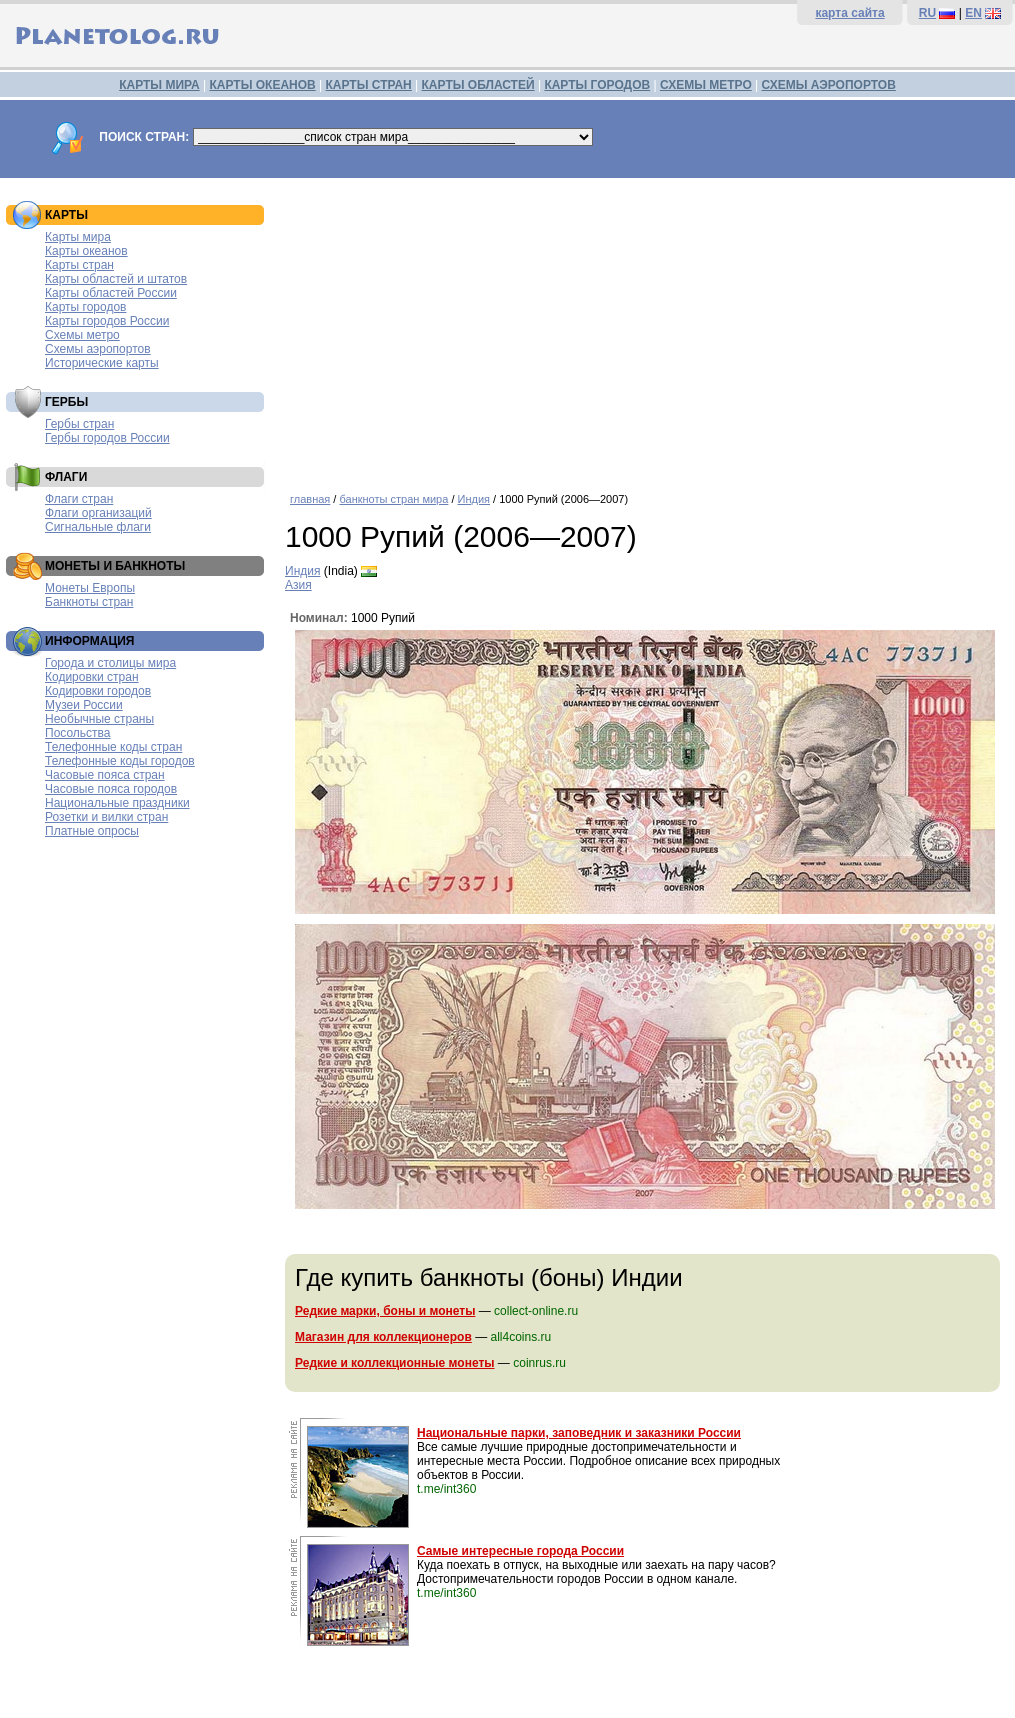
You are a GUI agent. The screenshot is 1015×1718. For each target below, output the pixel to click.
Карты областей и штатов (116, 279)
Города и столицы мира (110, 663)
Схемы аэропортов (98, 349)
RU (927, 13)
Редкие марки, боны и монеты (385, 1311)
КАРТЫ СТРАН (369, 85)
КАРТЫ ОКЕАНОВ (262, 85)
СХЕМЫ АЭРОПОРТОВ (829, 85)
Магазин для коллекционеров (383, 1337)
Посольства (78, 733)
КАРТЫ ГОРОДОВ (597, 85)
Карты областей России (111, 293)
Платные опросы (92, 831)
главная (310, 499)
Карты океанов (86, 251)
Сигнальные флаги (98, 527)
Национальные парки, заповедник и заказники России (579, 1433)
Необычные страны (99, 719)
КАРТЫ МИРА (159, 85)
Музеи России (84, 705)
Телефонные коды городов (120, 761)
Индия (474, 499)
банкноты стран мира (393, 499)
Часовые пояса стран (105, 775)
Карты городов (85, 307)
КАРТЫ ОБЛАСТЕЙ (478, 85)
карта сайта (849, 13)
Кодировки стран (92, 677)
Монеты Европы (90, 588)
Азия (298, 585)
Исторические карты (102, 363)
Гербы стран (79, 424)
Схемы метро (82, 335)
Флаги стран (79, 499)
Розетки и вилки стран (106, 817)
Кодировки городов (98, 691)
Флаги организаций (98, 513)
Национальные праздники (117, 803)
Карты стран (79, 265)
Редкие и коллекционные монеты (395, 1363)
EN (973, 13)
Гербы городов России (107, 438)
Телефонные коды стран (113, 747)
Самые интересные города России (520, 1551)
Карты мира (78, 237)
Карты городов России (107, 321)
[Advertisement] (645, 328)
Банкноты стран (89, 602)
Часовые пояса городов (111, 789)
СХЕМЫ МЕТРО (706, 85)
